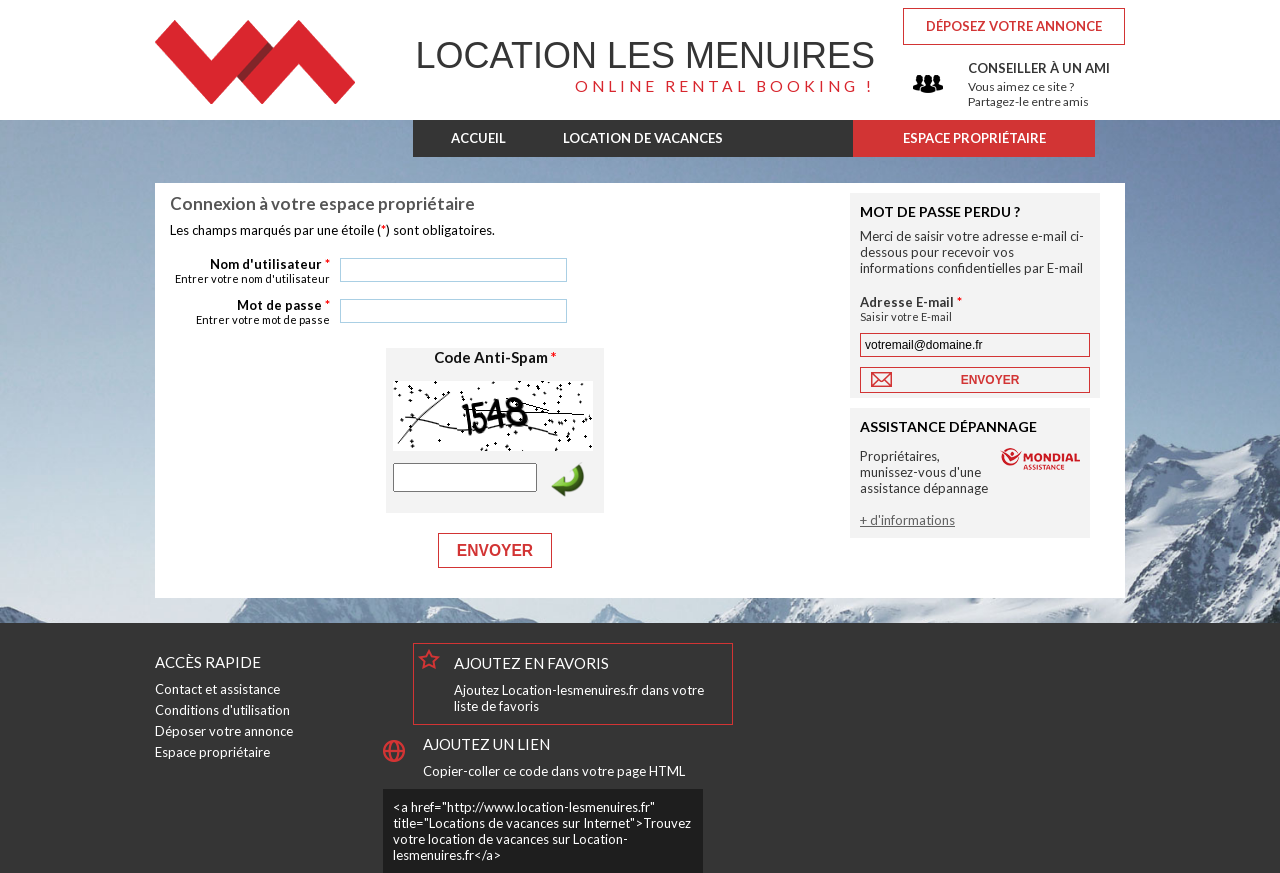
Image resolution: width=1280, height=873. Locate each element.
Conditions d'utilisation (222, 710)
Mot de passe (250, 311)
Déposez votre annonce (1014, 26)
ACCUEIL (478, 138)
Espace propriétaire (212, 752)
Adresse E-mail (935, 308)
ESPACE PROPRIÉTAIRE (974, 138)
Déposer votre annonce (224, 731)
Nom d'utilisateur (250, 270)
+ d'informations (907, 520)
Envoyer (495, 550)
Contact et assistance (217, 689)
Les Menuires (645, 55)
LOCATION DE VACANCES (643, 138)
